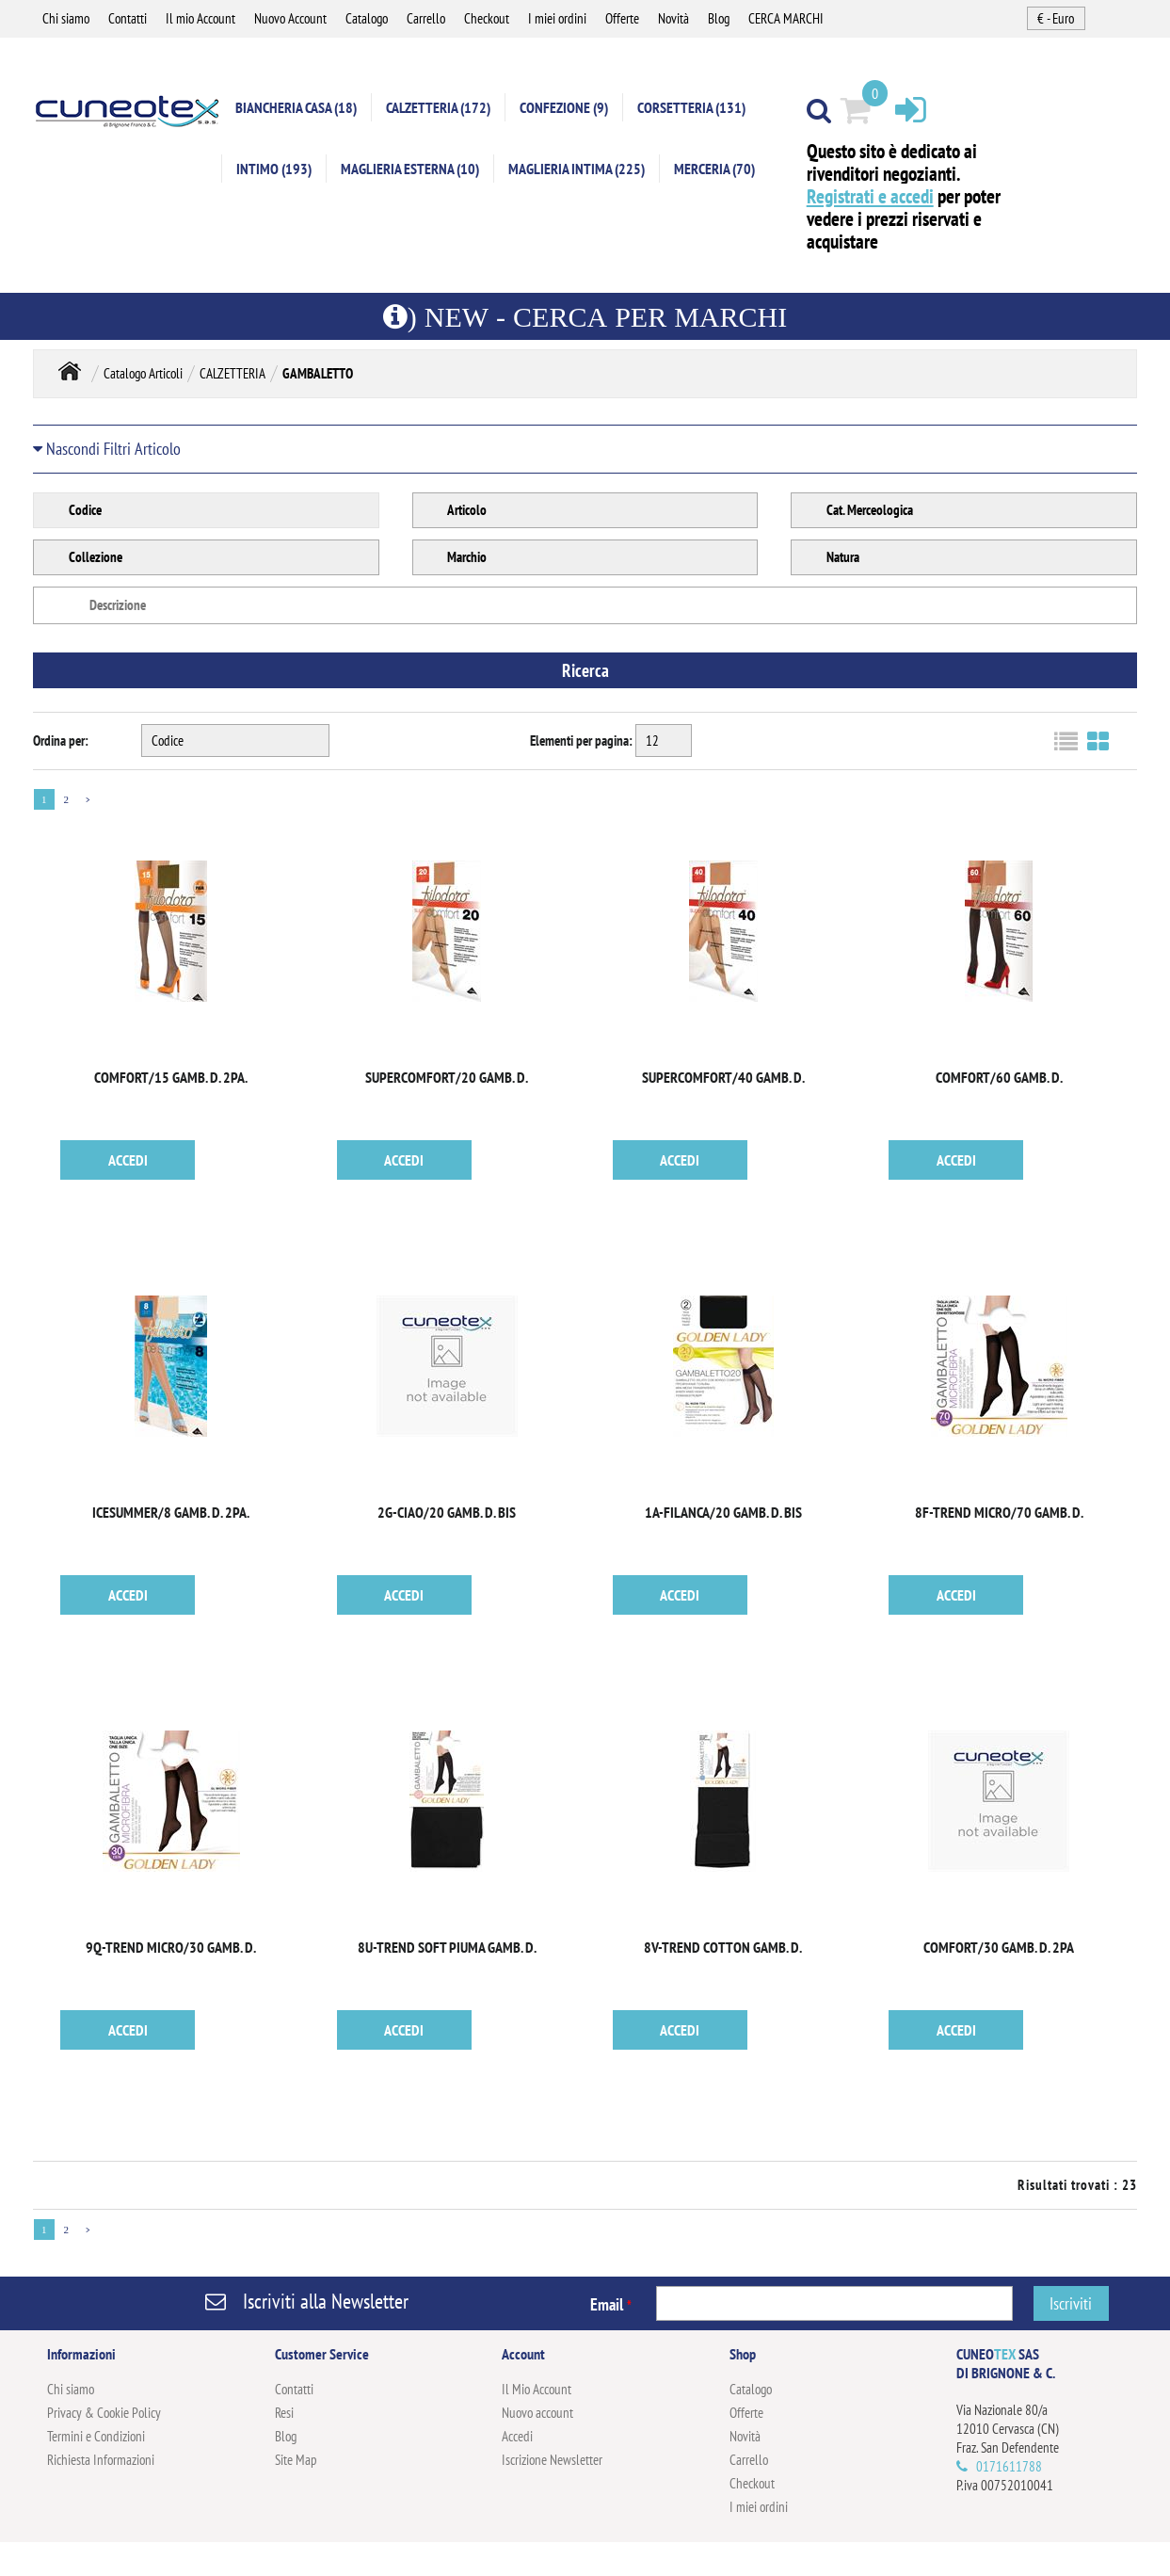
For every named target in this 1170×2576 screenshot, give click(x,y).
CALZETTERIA (232, 374)
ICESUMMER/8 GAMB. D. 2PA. (170, 1513)
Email (611, 2305)
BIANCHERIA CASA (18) (296, 108)
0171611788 (1009, 2467)
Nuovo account (537, 2414)
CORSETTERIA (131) (691, 108)
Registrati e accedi (870, 197)
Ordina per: (60, 741)
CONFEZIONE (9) (564, 108)
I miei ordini (557, 18)
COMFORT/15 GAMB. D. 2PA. (171, 1078)
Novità (673, 18)
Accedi (517, 2437)
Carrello (426, 18)
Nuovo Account (290, 18)
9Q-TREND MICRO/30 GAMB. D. (171, 1948)
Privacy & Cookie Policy (104, 2414)
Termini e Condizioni (96, 2437)
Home (70, 372)
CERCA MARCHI (786, 18)
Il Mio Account (536, 2390)
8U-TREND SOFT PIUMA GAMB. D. (447, 1948)
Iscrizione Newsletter (552, 2461)
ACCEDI (128, 1160)
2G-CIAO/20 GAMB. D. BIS (446, 1513)
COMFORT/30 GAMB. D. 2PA (998, 1948)
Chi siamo (65, 18)
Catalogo (366, 18)
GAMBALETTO (317, 374)
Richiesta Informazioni (100, 2461)
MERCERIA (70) (714, 169)
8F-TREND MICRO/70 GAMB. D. (999, 1513)
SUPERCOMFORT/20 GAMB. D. (446, 1078)
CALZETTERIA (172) (438, 108)
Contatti (127, 18)
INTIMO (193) (274, 169)
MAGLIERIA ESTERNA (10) (410, 169)
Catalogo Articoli (143, 374)
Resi (284, 2414)
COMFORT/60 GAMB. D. (999, 1078)
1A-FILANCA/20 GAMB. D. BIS (723, 1513)
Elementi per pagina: (581, 741)
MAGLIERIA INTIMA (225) (576, 169)
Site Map (296, 2461)
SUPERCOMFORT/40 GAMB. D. (723, 1078)
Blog (718, 18)
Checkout (486, 18)
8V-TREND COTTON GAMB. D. (723, 1948)
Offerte (622, 18)
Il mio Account (200, 18)
